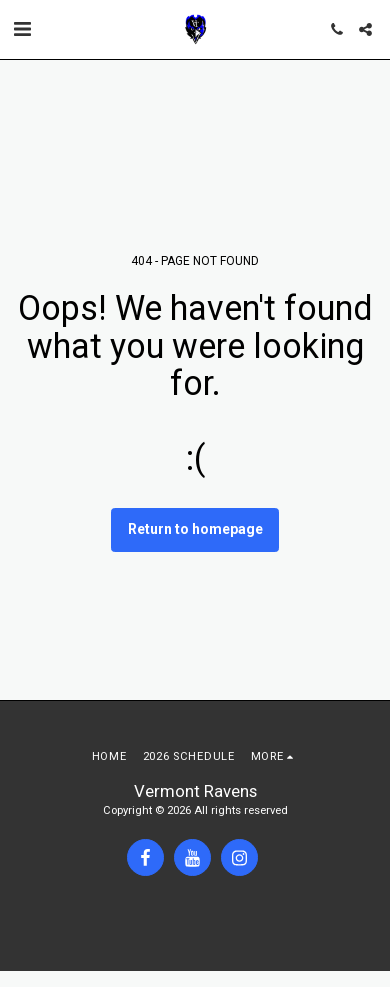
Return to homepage (195, 529)
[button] (22, 29)
